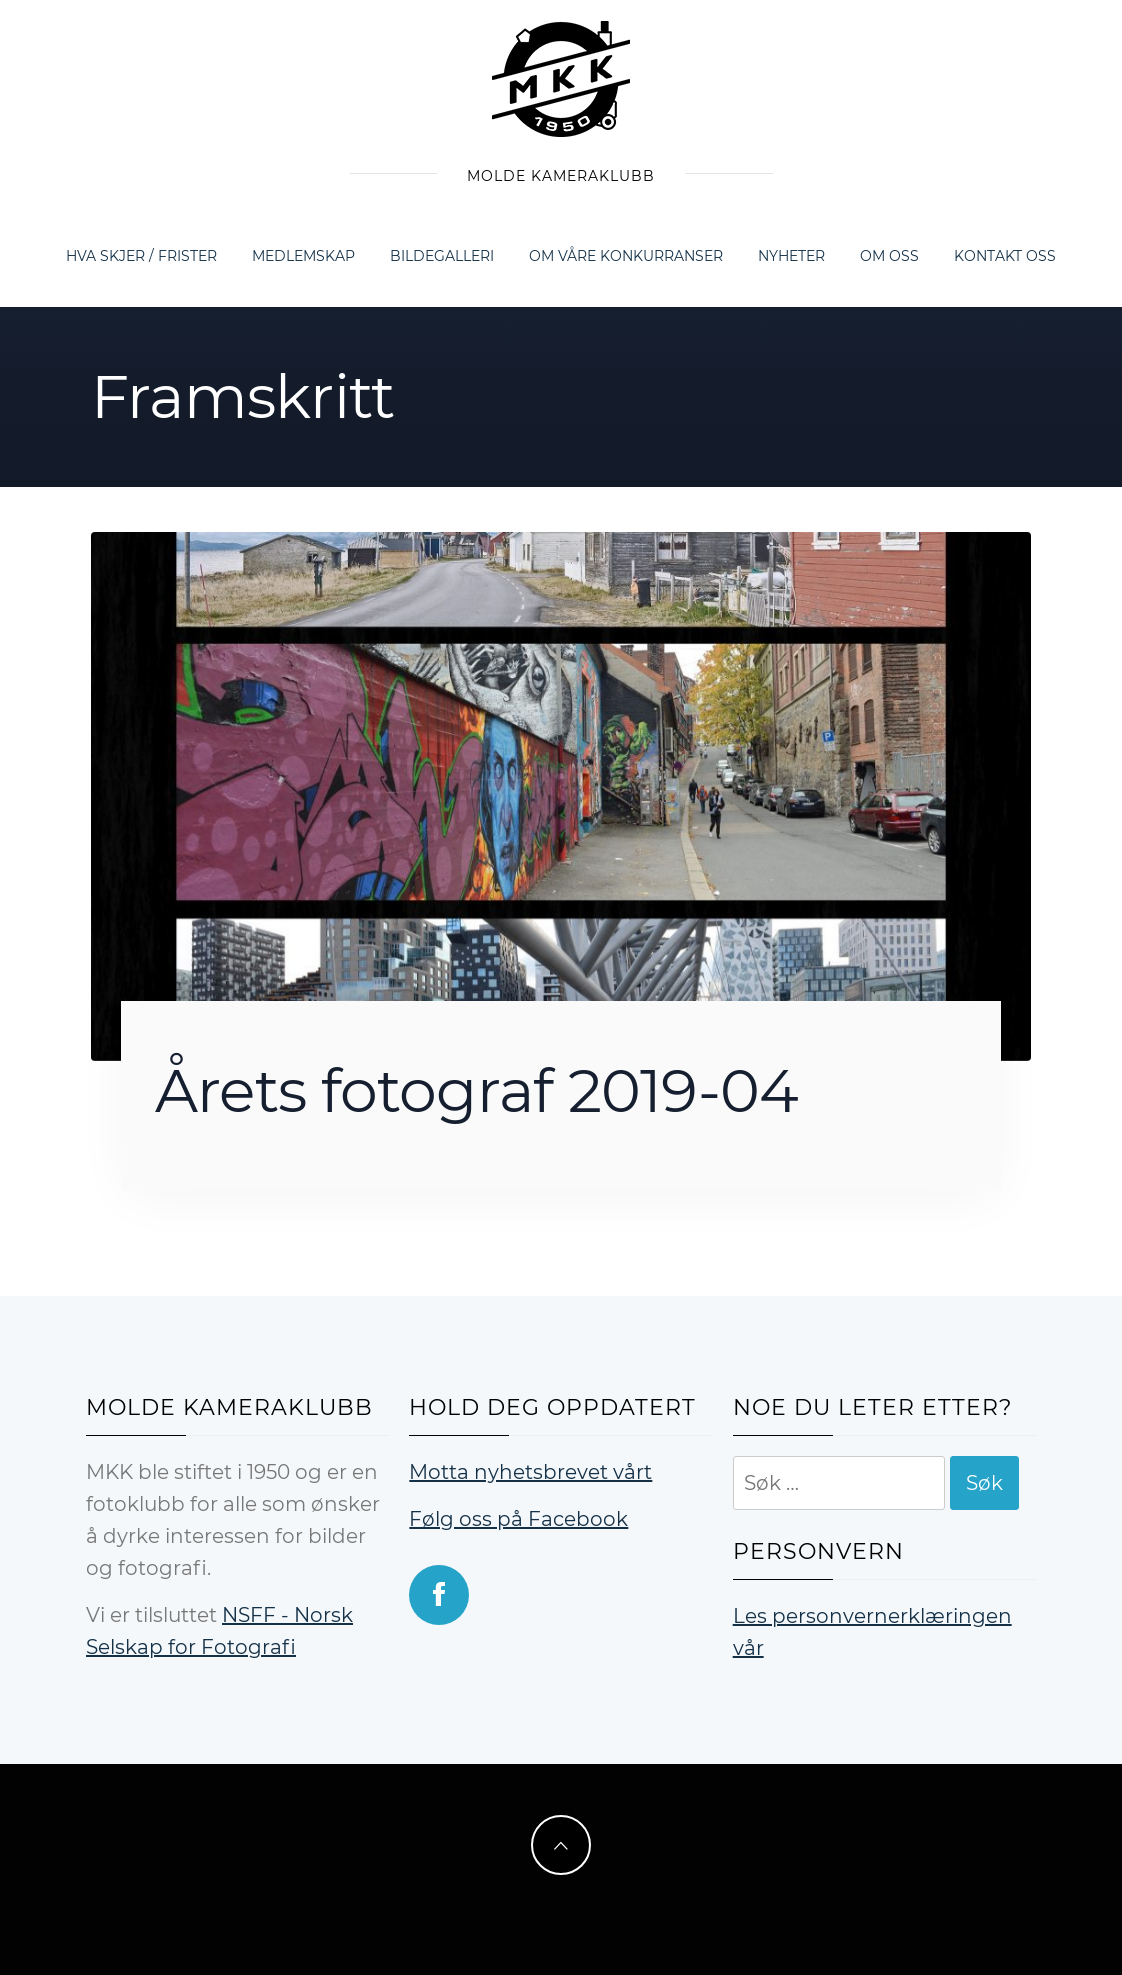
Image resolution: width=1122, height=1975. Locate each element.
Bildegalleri (442, 256)
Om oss (889, 256)
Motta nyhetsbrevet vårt (530, 1472)
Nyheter (791, 256)
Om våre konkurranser (626, 256)
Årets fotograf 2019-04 (476, 1090)
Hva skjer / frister (141, 256)
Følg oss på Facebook (518, 1519)
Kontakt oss (1005, 256)
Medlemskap (303, 256)
